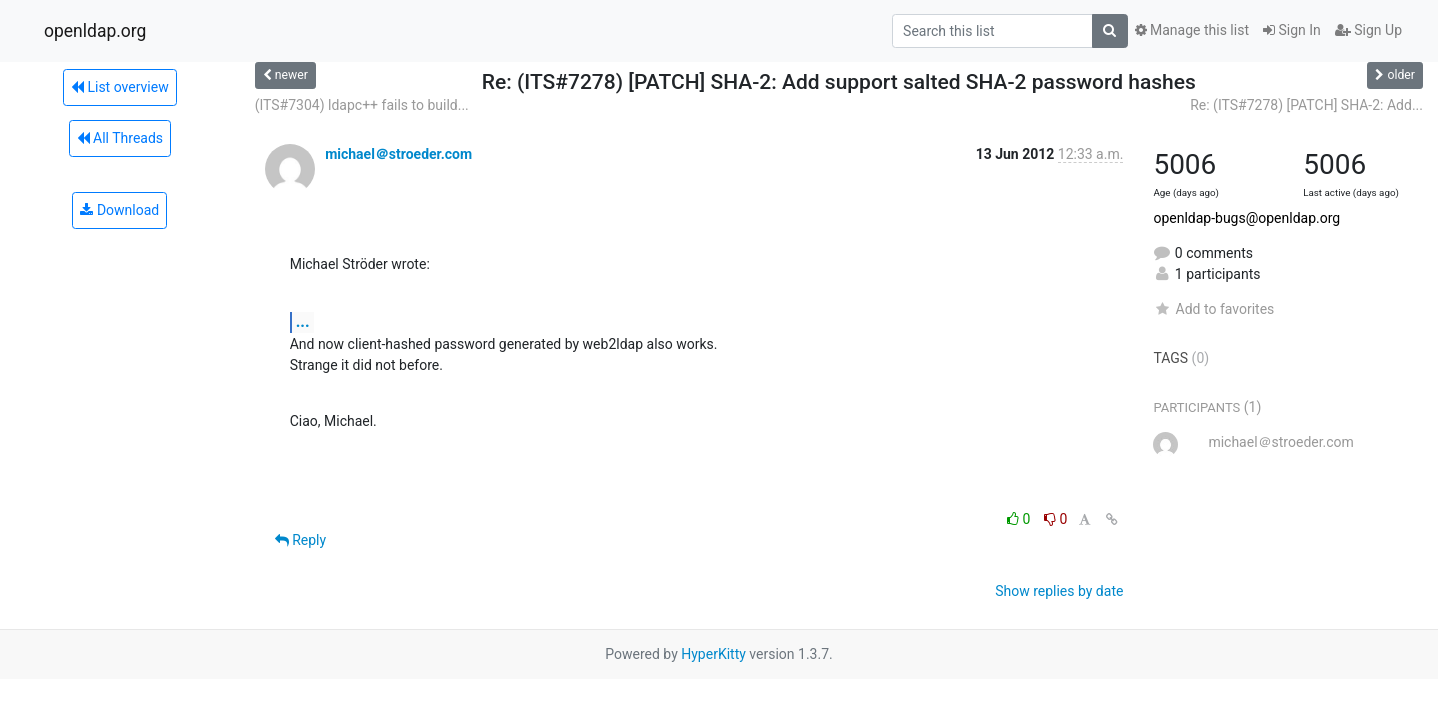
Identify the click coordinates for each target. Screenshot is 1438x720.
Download (119, 210)
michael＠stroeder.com (398, 154)
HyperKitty (713, 654)
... (303, 321)
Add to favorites (1213, 309)
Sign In (1292, 30)
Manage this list (1192, 30)
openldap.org (95, 31)
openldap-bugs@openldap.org (1246, 218)
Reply (300, 540)
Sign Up (1368, 30)
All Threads (120, 138)
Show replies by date (1059, 591)
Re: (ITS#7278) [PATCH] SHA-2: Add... (1306, 105)
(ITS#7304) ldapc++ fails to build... (362, 105)
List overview (120, 87)
